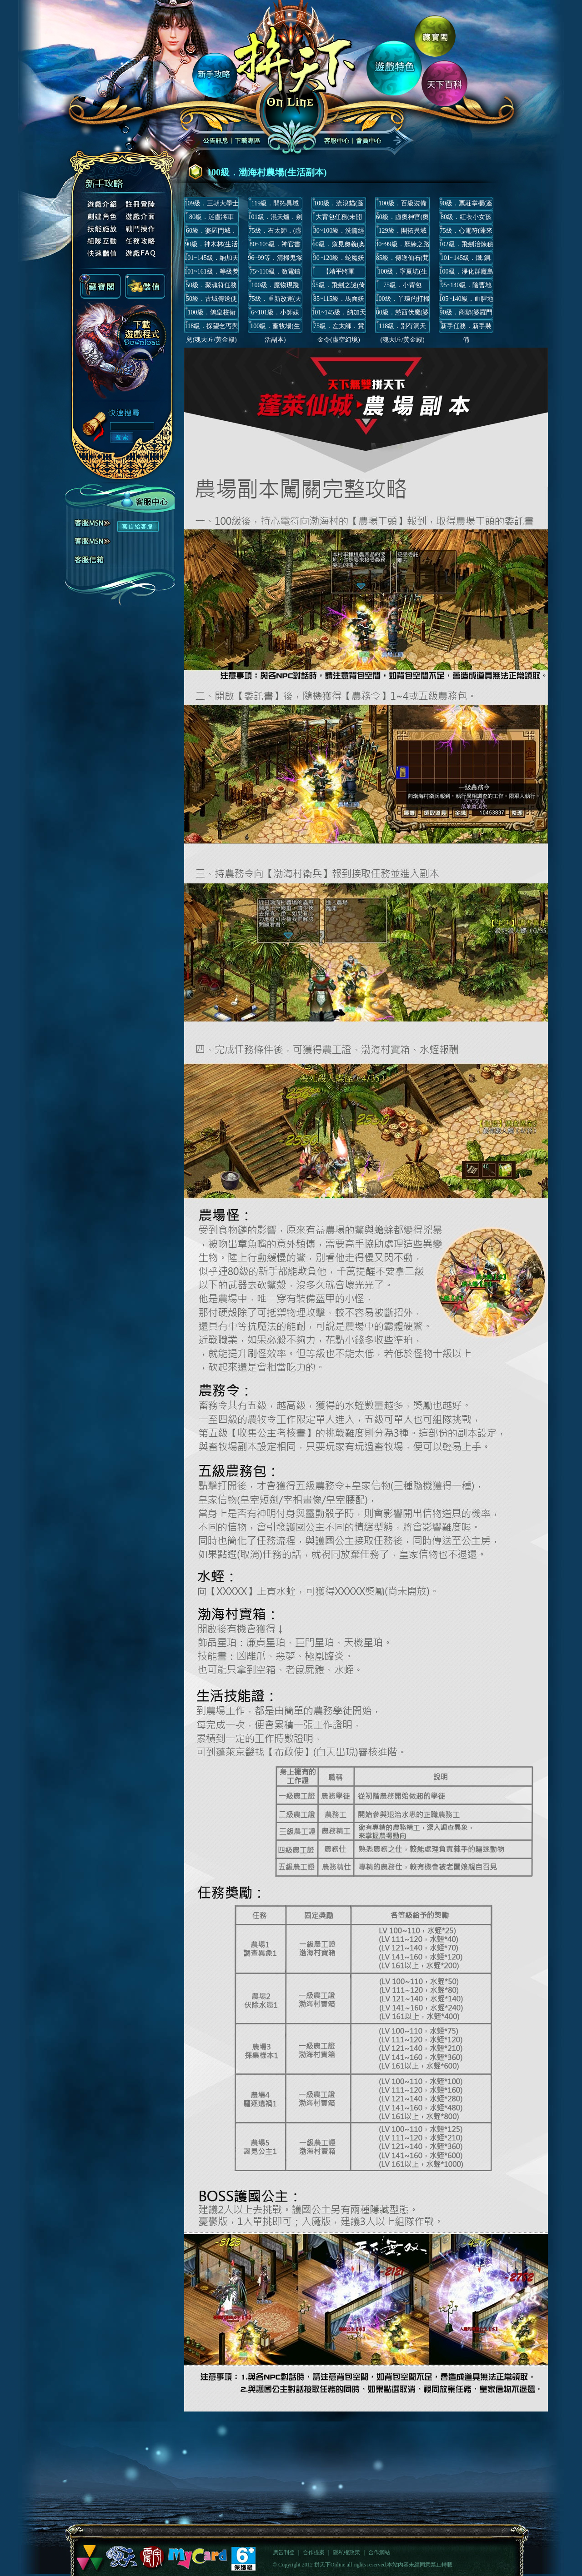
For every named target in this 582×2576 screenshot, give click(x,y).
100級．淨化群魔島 (466, 271)
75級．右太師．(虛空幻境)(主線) (275, 232)
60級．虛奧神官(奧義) (402, 219)
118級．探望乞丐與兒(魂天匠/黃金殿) (211, 328)
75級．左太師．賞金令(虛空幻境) (338, 328)
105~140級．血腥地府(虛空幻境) (466, 300)
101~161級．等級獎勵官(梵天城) (211, 273)
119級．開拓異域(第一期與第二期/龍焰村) (275, 205)
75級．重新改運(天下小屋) (275, 300)
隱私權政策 (346, 2552)
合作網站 (379, 2552)
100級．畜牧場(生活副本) (275, 328)
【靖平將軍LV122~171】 (339, 273)
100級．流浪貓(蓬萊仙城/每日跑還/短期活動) (338, 205)
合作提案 (314, 2552)
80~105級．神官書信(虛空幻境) (275, 246)
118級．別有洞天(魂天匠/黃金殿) (402, 328)
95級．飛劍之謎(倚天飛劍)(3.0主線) (339, 287)
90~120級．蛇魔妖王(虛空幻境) (339, 259)
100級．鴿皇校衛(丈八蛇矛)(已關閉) (211, 314)
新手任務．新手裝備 (466, 328)
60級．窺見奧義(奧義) (339, 246)
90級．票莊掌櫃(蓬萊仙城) (466, 205)
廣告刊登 (284, 2552)
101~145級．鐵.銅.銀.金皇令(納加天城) (466, 259)
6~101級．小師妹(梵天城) (275, 314)
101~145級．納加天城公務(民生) (211, 259)
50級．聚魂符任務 (211, 285)
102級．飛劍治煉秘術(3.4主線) (466, 246)
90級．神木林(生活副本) (211, 246)
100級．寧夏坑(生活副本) (402, 273)
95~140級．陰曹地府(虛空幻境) (466, 287)
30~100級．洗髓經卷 (339, 232)
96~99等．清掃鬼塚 (275, 257)
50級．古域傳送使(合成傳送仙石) (211, 300)
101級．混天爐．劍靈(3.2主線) (275, 219)
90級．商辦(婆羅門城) (466, 314)
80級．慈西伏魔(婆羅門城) (402, 314)
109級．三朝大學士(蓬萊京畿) (212, 205)
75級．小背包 (402, 285)
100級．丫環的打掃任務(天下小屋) (403, 300)
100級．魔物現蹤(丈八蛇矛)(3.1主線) (275, 287)
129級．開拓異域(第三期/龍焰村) (402, 232)
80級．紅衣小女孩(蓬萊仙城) (466, 219)
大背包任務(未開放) (339, 219)
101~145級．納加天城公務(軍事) (338, 314)
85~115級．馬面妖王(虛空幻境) (338, 300)
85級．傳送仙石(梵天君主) (402, 259)
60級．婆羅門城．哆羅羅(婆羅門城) (211, 232)
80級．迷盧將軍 (211, 217)
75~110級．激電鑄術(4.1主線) (275, 273)
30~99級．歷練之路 (402, 244)
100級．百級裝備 (402, 203)
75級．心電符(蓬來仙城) (466, 232)
